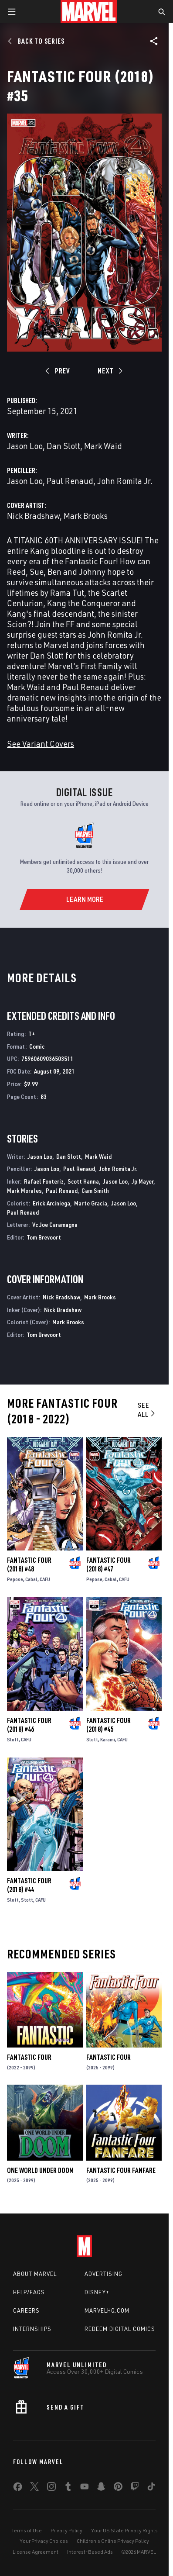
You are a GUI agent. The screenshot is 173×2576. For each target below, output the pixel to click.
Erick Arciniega (51, 1203)
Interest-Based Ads (90, 2551)
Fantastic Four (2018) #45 (108, 1724)
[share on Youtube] (84, 2488)
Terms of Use (26, 2530)
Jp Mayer (142, 1181)
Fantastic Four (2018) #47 (108, 1564)
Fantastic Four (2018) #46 (29, 1724)
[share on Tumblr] (68, 2488)
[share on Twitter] (34, 2488)
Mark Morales (24, 1190)
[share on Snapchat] (101, 2488)
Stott (27, 1899)
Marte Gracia (90, 1203)
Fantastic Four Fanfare (121, 2170)
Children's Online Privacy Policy (113, 2541)
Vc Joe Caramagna (55, 1224)
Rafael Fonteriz (44, 1181)
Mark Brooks (86, 516)
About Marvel (35, 2273)
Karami (107, 1739)
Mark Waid (103, 446)
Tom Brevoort (44, 1237)
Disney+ (97, 2292)
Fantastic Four (29, 2057)
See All (147, 1410)
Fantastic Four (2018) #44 (29, 1885)
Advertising (103, 2273)
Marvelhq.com (107, 2310)
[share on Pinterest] (118, 2488)
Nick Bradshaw (33, 516)
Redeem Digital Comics (120, 2328)
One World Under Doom (40, 2170)
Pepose (15, 1579)
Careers (26, 2310)
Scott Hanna (83, 1181)
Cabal (31, 1579)
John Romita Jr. (125, 481)
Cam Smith (95, 1190)
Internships (32, 2328)
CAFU (45, 1579)
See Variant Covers (40, 744)
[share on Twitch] (134, 2488)
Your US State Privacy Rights (124, 2530)
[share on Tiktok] (151, 2488)
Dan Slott (63, 446)
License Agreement (35, 2551)
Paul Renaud (70, 481)
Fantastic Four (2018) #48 (29, 1564)
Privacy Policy (66, 2530)
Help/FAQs (29, 2292)
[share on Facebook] (17, 2488)
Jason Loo (25, 446)
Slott (13, 1739)
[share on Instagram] (51, 2488)
